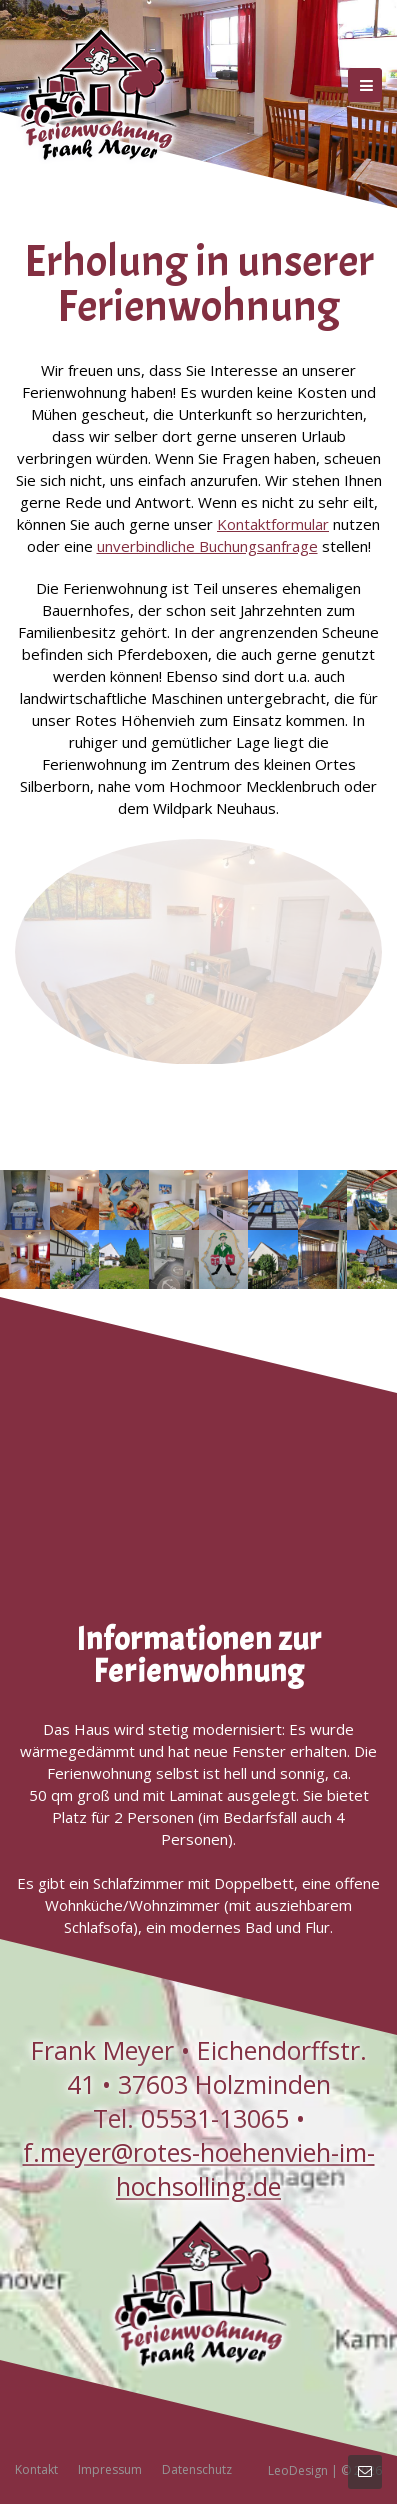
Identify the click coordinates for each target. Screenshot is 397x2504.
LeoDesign (298, 2470)
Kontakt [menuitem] (36, 2469)
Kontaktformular (273, 524)
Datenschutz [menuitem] (197, 2469)
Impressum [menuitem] (110, 2469)
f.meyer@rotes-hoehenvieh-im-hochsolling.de (199, 2169)
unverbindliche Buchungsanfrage (207, 546)
